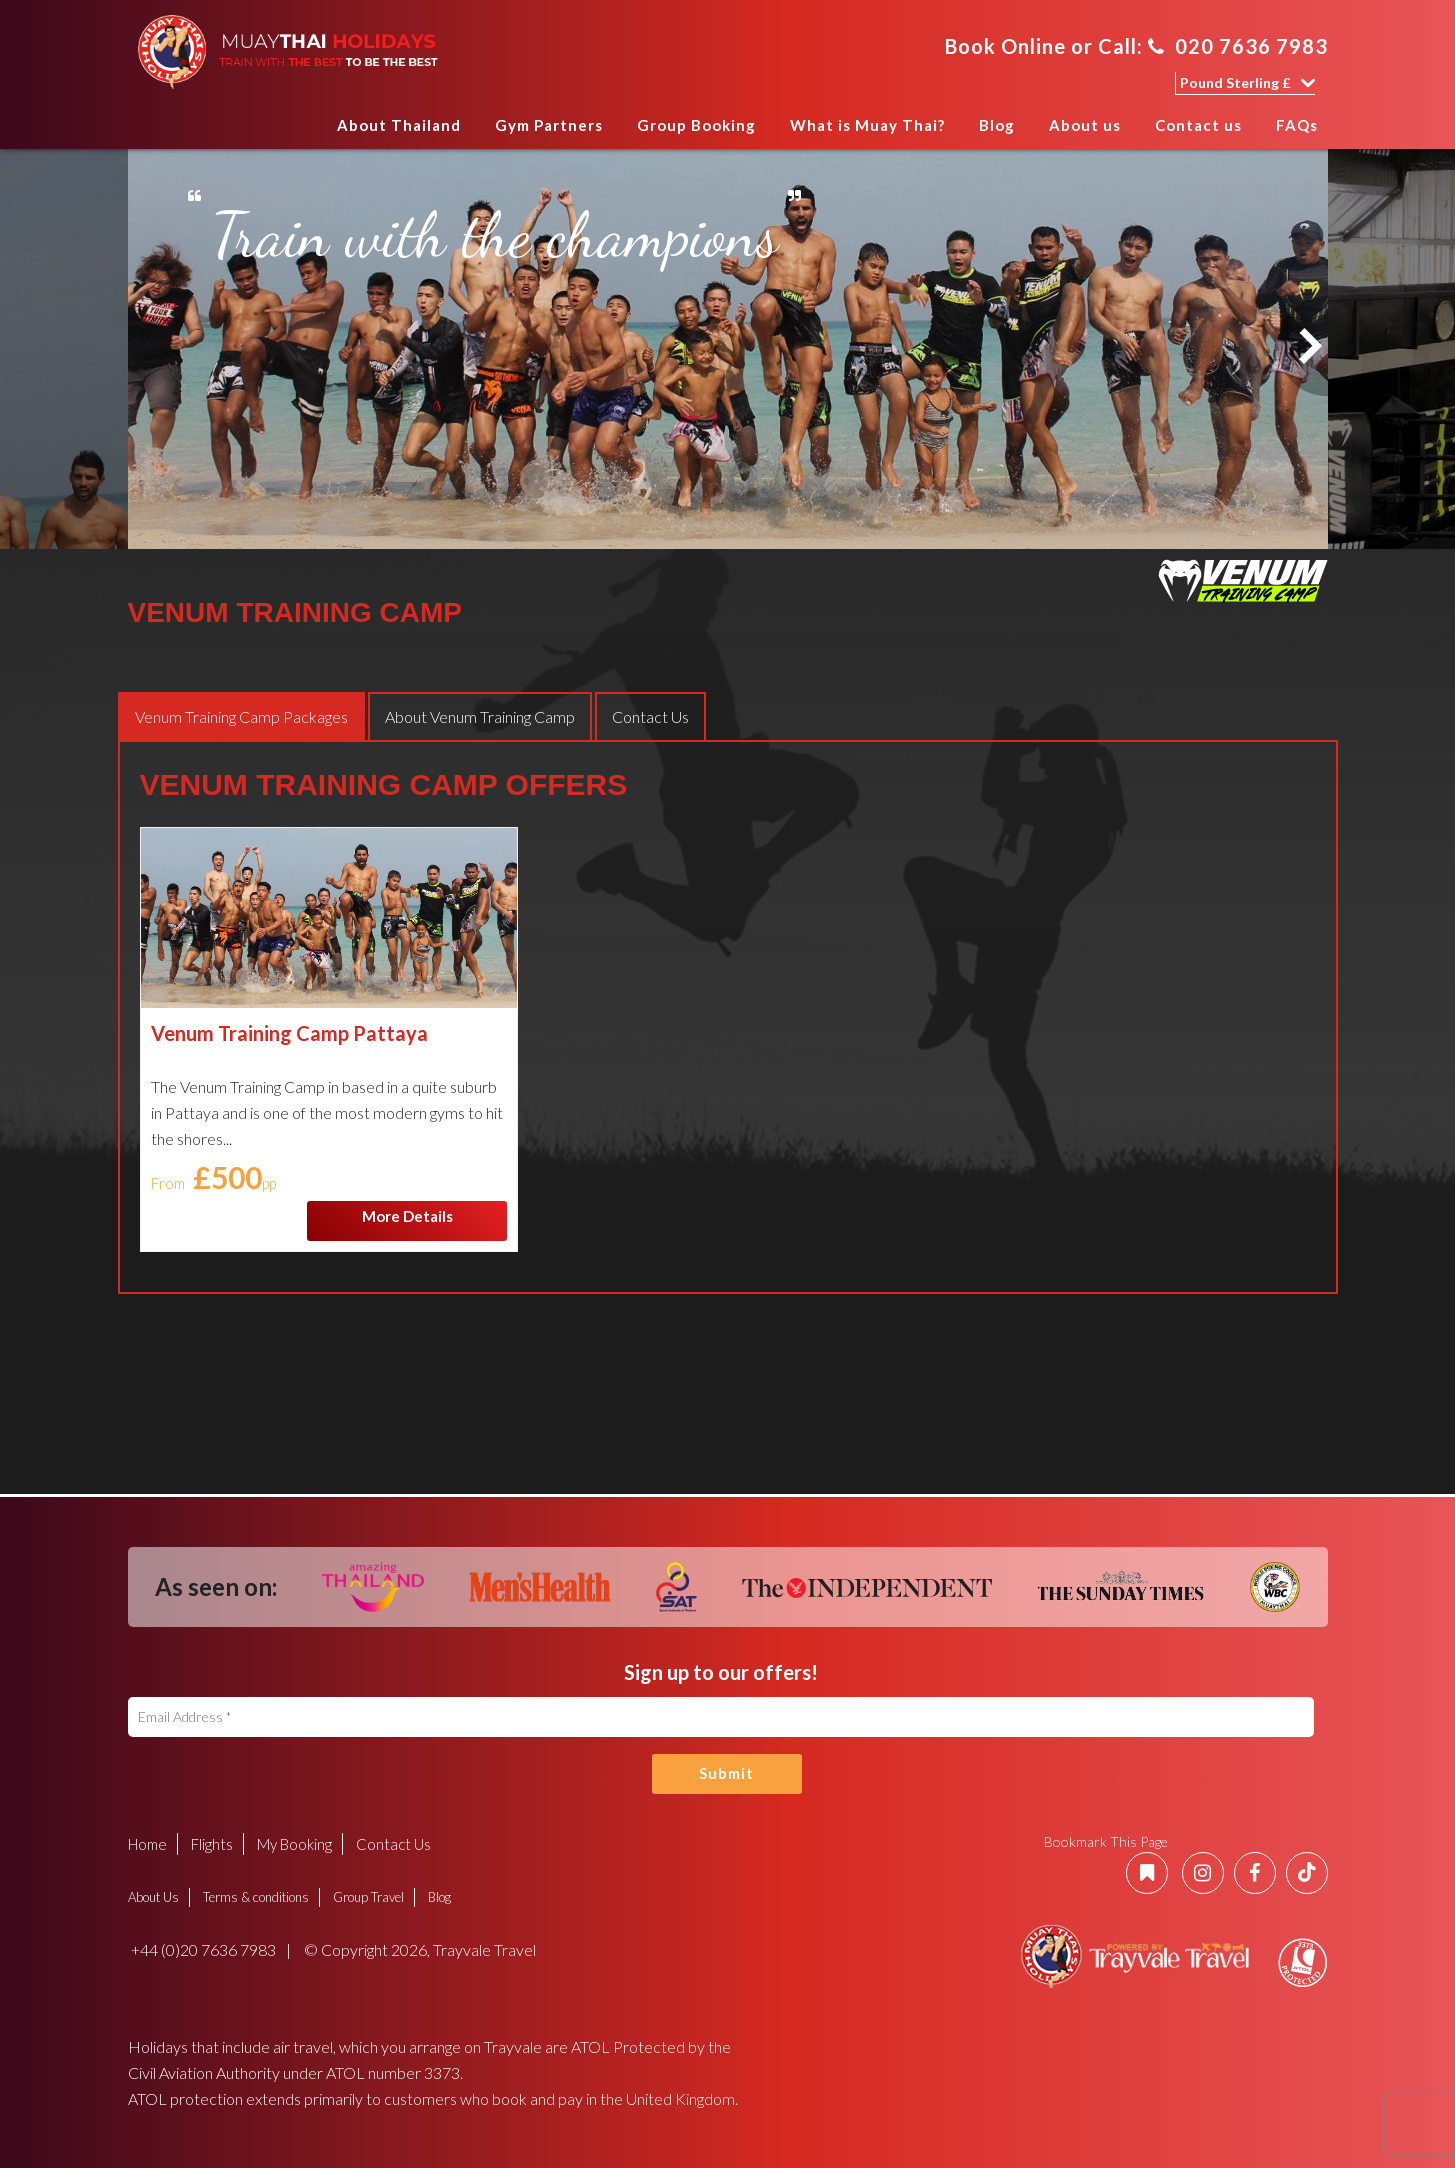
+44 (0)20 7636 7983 (202, 1949)
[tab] (241, 716)
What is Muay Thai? (867, 125)
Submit (726, 1773)
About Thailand (399, 125)
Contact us (1198, 125)
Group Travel (368, 1897)
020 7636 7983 (1238, 46)
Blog (997, 125)
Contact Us (393, 1844)
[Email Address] (721, 1717)
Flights (212, 1844)
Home (300, 131)
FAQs (1297, 125)
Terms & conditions (256, 1897)
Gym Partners (549, 125)
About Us (153, 1897)
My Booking (294, 1844)
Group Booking (696, 125)
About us (1085, 125)
